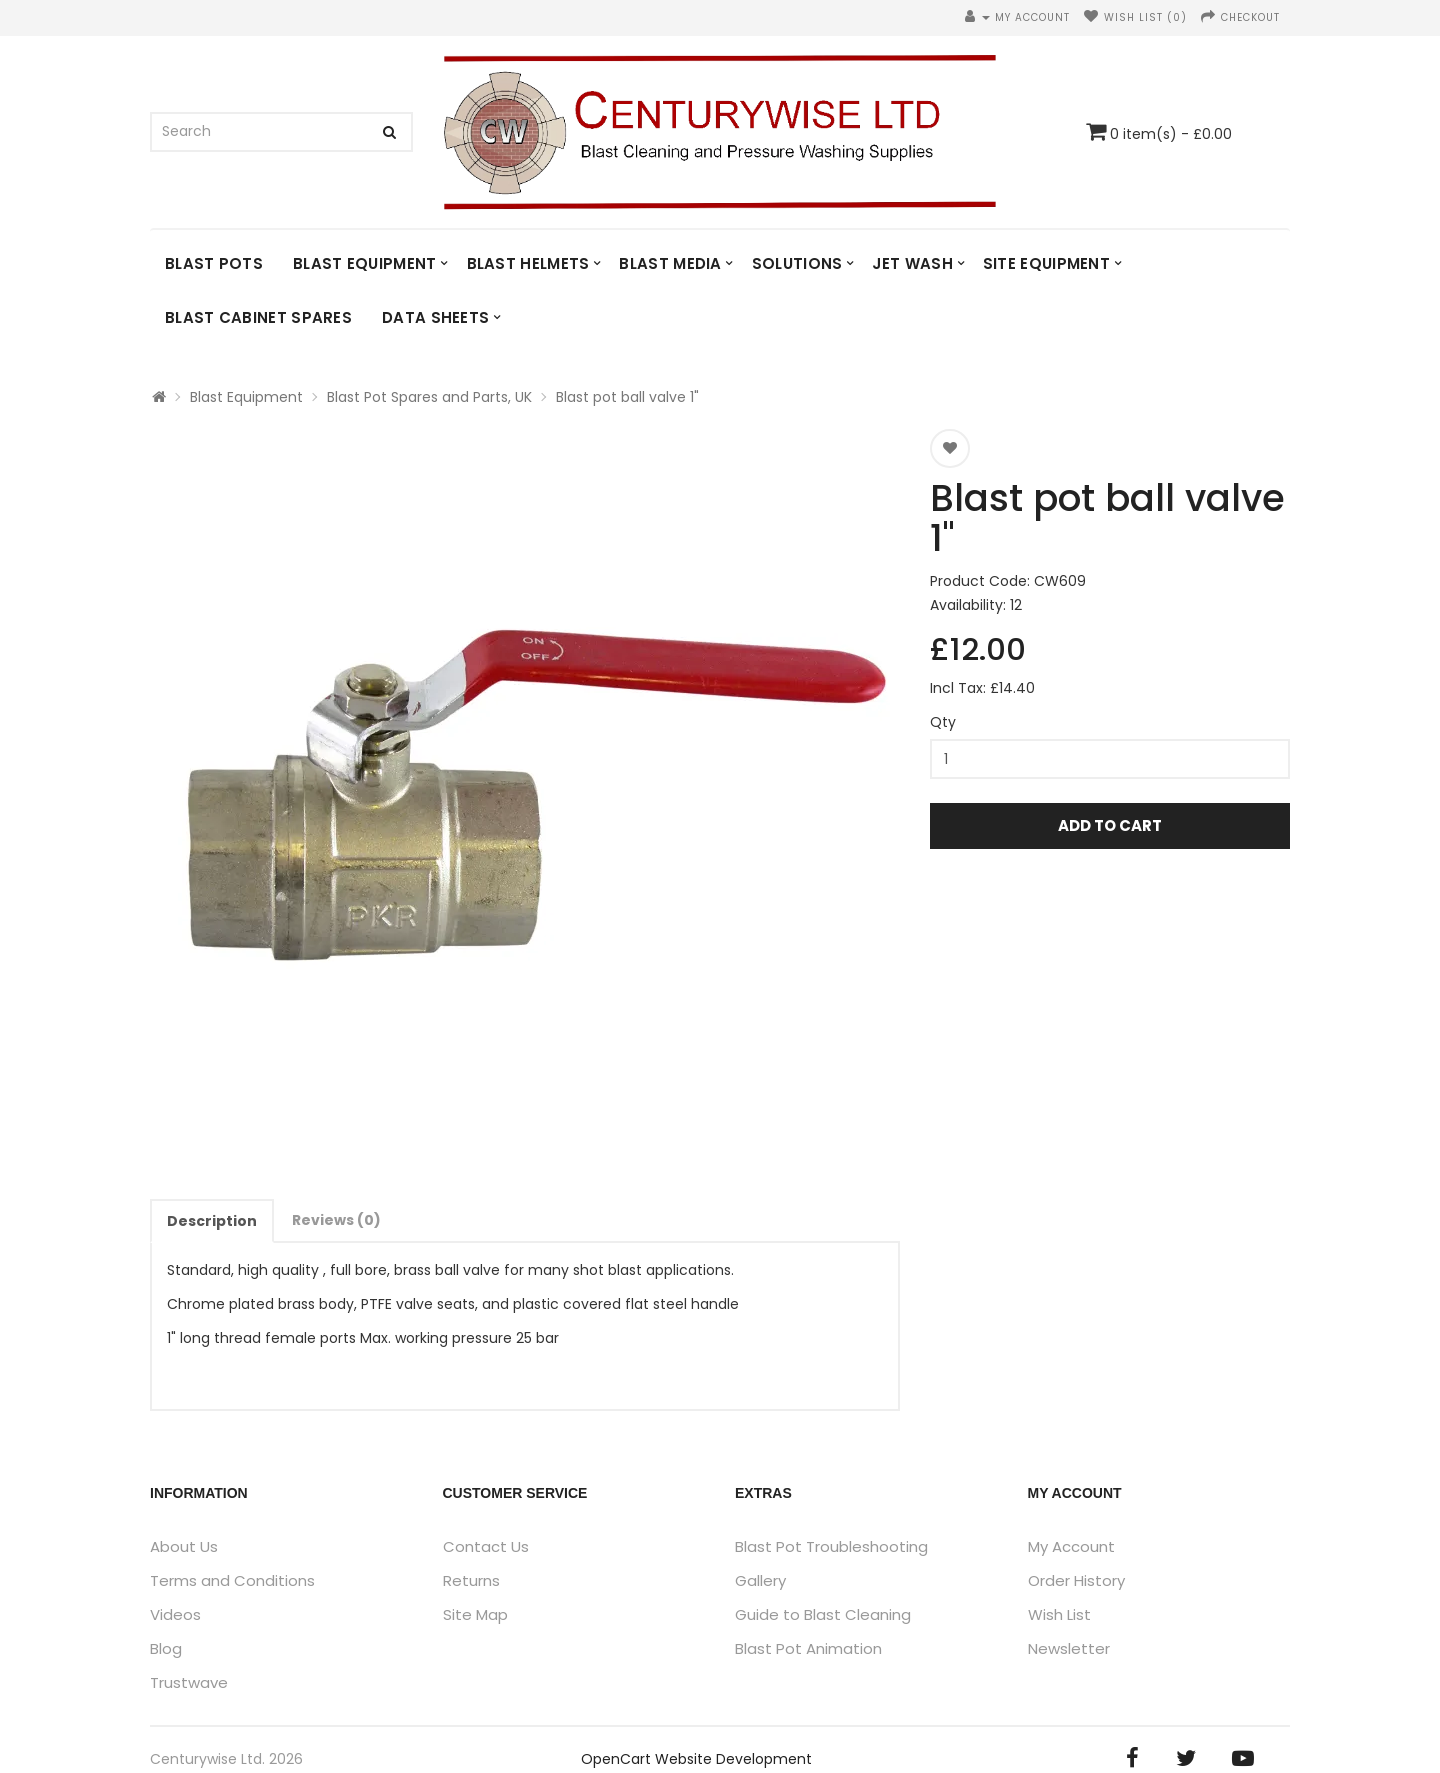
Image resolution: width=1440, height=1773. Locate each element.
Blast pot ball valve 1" (627, 397)
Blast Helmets (528, 263)
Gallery (760, 1580)
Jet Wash (912, 263)
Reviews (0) (336, 1220)
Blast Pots (214, 263)
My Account (1071, 1546)
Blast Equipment (365, 263)
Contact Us (486, 1546)
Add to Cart (1110, 825)
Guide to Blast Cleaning (823, 1614)
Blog (166, 1648)
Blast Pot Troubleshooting (831, 1546)
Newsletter (1069, 1648)
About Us (184, 1546)
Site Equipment (1046, 263)
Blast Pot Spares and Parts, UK (429, 397)
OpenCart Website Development (696, 1759)
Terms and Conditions (232, 1580)
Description (212, 1221)
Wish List (1059, 1614)
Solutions (797, 263)
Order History (1076, 1580)
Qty (943, 722)
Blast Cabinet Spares (258, 317)
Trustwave (189, 1682)
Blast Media (670, 263)
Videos (175, 1614)
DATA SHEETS (435, 317)
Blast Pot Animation (808, 1648)
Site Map (475, 1614)
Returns (471, 1580)
